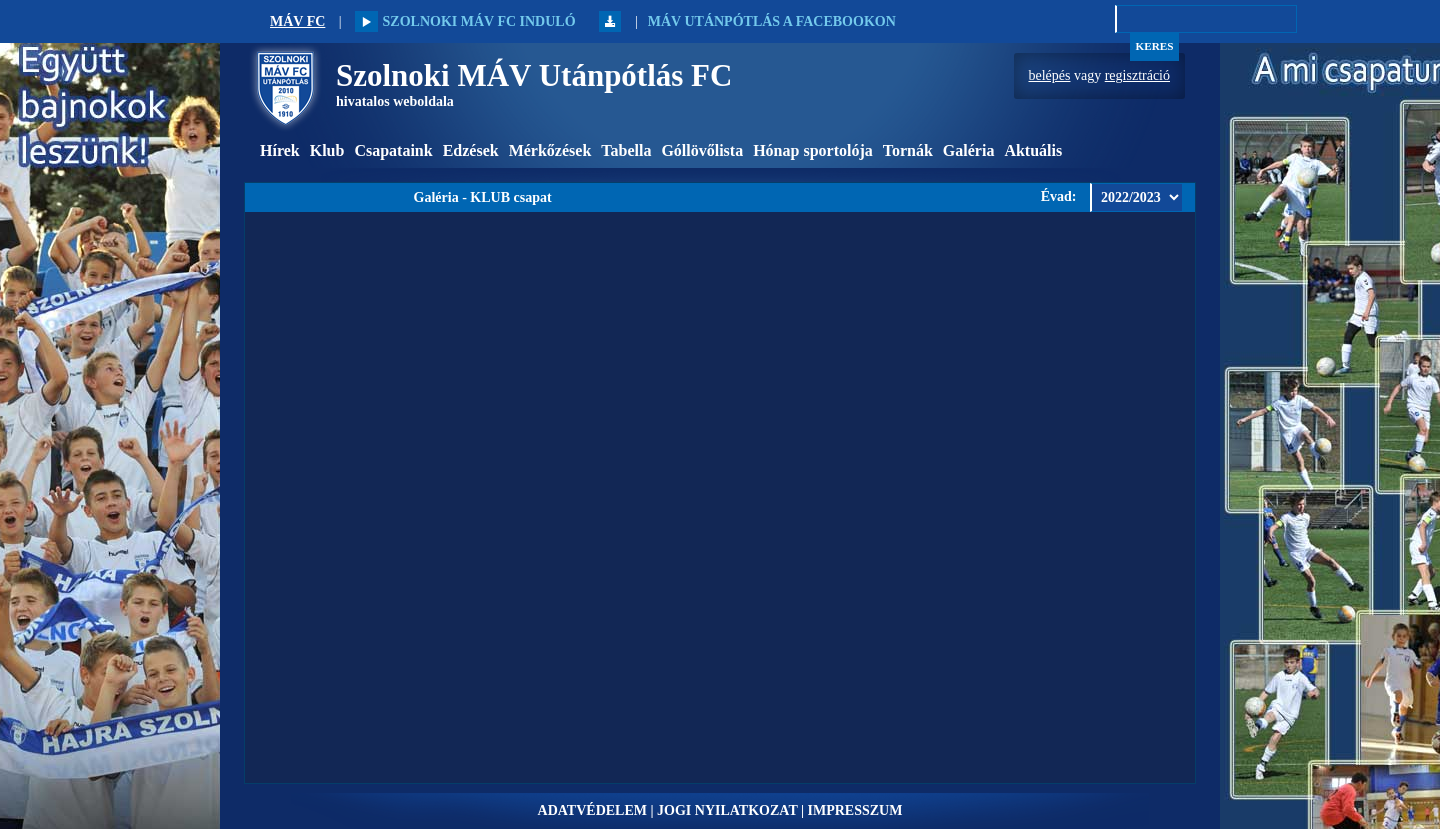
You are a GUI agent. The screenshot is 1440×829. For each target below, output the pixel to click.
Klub (327, 150)
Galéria (969, 150)
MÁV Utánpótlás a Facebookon (772, 21)
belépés (1050, 75)
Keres (1155, 46)
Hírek (280, 150)
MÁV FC (297, 21)
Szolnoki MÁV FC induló (465, 21)
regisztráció (1137, 75)
